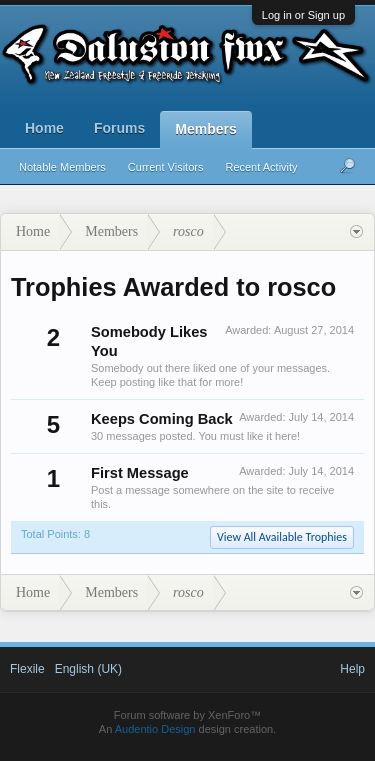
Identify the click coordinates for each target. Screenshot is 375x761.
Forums (119, 128)
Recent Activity (261, 167)
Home (44, 128)
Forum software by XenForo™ (187, 715)
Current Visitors (166, 167)
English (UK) (88, 669)
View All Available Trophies (282, 537)
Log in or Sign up (303, 15)
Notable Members (62, 167)
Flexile (27, 669)
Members (205, 129)
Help (352, 669)
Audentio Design (155, 729)
